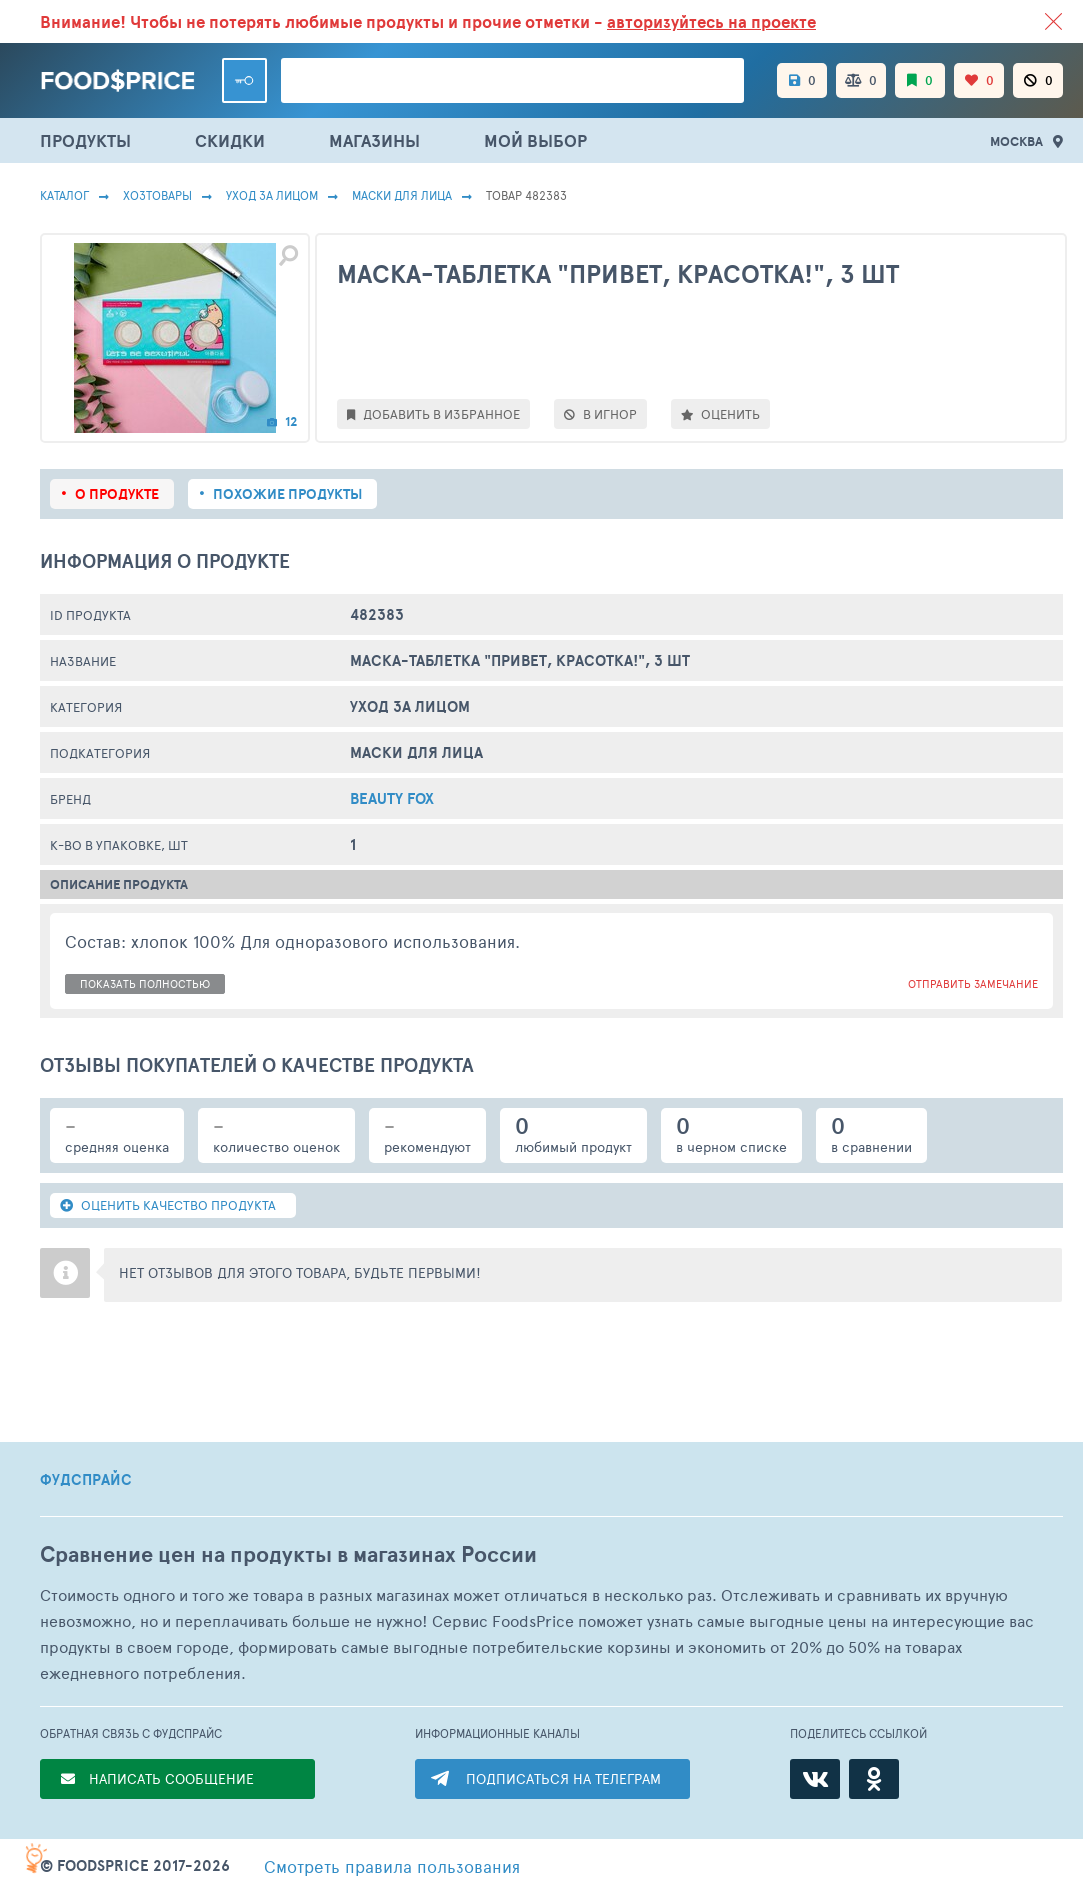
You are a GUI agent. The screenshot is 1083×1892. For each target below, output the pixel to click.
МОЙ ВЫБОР (535, 140)
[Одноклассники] (874, 1779)
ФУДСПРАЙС (86, 1480)
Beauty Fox (392, 798)
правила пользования (392, 1866)
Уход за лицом (272, 195)
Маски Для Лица (402, 195)
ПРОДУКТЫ (85, 140)
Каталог (64, 195)
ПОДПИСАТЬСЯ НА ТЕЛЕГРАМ (563, 1778)
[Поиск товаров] (512, 80)
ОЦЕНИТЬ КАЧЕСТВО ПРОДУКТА (168, 1205)
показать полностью (145, 983)
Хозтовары (157, 195)
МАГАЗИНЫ (374, 140)
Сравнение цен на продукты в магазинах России (288, 1554)
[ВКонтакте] (815, 1779)
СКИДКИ (230, 140)
